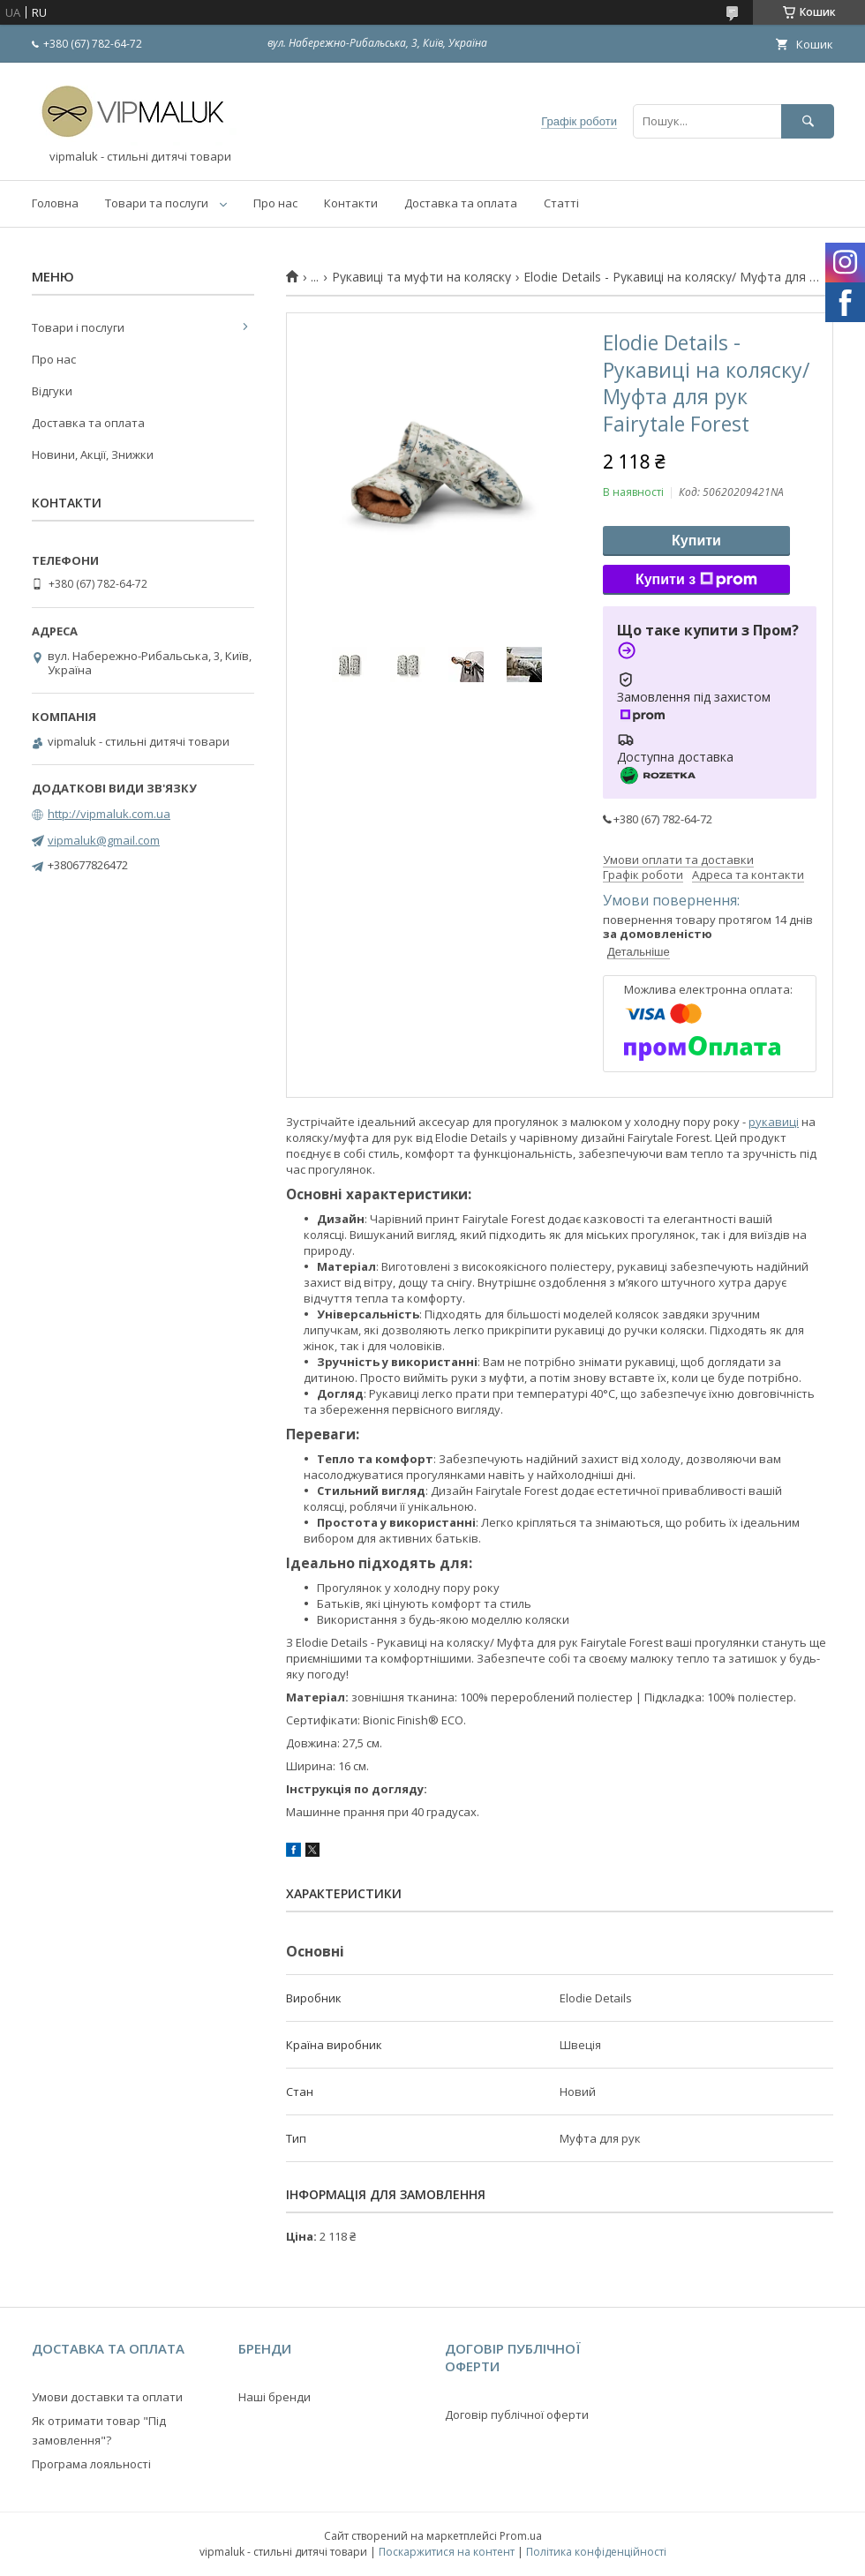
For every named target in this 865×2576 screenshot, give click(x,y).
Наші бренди (274, 2397)
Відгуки (52, 391)
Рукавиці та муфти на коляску (421, 277)
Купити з (696, 580)
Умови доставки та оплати (107, 2397)
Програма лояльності (91, 2464)
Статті (561, 203)
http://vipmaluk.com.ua (109, 814)
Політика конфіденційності (596, 2551)
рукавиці (773, 1122)
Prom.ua (521, 2535)
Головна (55, 203)
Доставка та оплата (460, 203)
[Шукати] (807, 121)
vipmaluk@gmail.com (104, 840)
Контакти (351, 203)
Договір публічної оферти (517, 2414)
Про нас (275, 203)
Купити (696, 540)
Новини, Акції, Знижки (93, 454)
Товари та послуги (156, 203)
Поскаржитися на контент (447, 2551)
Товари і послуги (78, 327)
